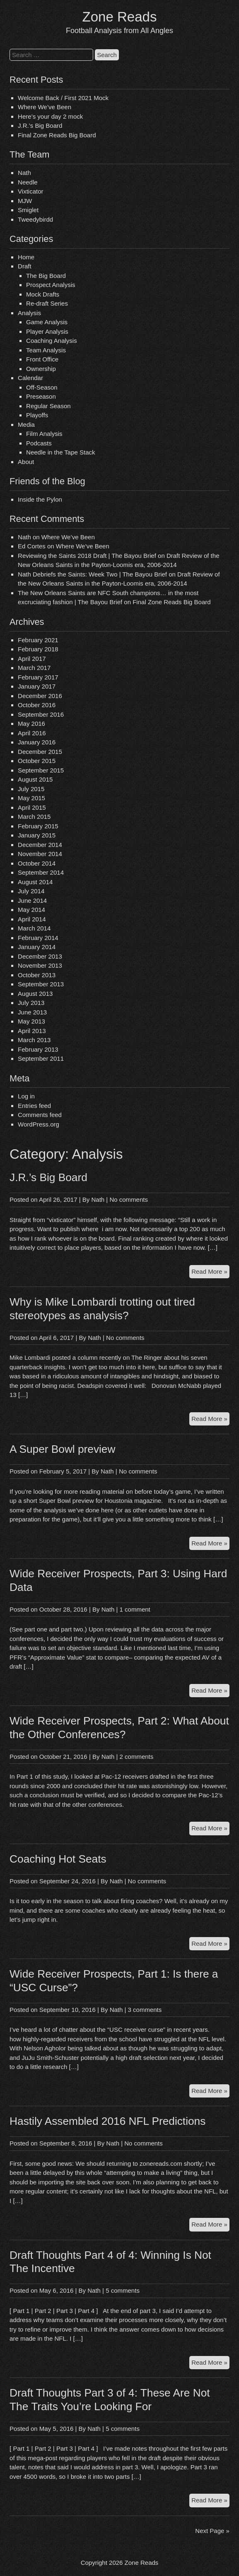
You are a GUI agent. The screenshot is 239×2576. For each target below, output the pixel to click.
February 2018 (38, 649)
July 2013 (31, 1002)
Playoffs (37, 415)
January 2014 (37, 946)
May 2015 (31, 797)
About (26, 461)
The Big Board (46, 275)
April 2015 (32, 807)
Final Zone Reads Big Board (57, 135)
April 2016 (32, 733)
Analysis (29, 312)
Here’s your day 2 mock (50, 116)
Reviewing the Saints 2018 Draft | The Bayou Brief (87, 555)
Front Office (42, 359)
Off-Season (42, 387)
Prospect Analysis (50, 284)
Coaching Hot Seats (58, 1859)
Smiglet (28, 209)
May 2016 (31, 723)
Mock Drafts (42, 294)
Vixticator (30, 191)
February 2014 (38, 937)
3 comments (145, 2009)
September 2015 (41, 770)
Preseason (41, 396)
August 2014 (35, 881)
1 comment (135, 1609)
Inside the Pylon (40, 499)
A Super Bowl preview (62, 1449)
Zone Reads (119, 16)
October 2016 (37, 704)
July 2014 (31, 891)
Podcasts (39, 443)
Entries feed (34, 1105)
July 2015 (31, 788)
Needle (28, 182)
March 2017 (34, 667)
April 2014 (32, 919)
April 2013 (32, 1030)
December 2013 (40, 956)
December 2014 (40, 844)
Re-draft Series (47, 303)
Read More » (210, 1273)
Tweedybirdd (35, 219)
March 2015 (34, 816)
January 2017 (37, 686)
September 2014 (41, 872)
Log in (26, 1096)
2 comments (137, 1756)
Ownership (41, 368)
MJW (25, 200)
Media (26, 424)
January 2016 (37, 742)
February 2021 (38, 639)
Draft (24, 266)
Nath (24, 172)
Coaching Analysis (51, 340)
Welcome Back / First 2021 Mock (63, 97)
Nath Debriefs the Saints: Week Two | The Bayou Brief (92, 574)
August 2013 (35, 993)
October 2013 (37, 974)
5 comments (123, 2290)
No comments (128, 1199)
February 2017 (38, 677)
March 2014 (34, 928)
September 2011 (41, 1058)
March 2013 (34, 1039)
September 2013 (41, 984)
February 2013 (38, 1049)
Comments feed (40, 1114)
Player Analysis (47, 331)
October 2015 (37, 760)
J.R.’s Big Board (40, 125)
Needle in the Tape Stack (60, 452)
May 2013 (31, 1021)
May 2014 (31, 909)
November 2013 (40, 965)
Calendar (30, 377)
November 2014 (40, 853)
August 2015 (35, 779)
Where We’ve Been (44, 106)
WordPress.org (38, 1124)
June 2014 (32, 900)
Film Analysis (44, 433)
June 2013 (32, 1012)
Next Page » (212, 2530)
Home (26, 257)
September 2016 (41, 714)
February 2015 (38, 826)
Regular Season (48, 405)
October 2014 (37, 863)
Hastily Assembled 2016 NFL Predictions (107, 2121)
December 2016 (40, 695)
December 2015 (40, 751)
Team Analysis (46, 350)
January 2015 (37, 835)
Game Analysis (47, 321)
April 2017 (32, 658)
